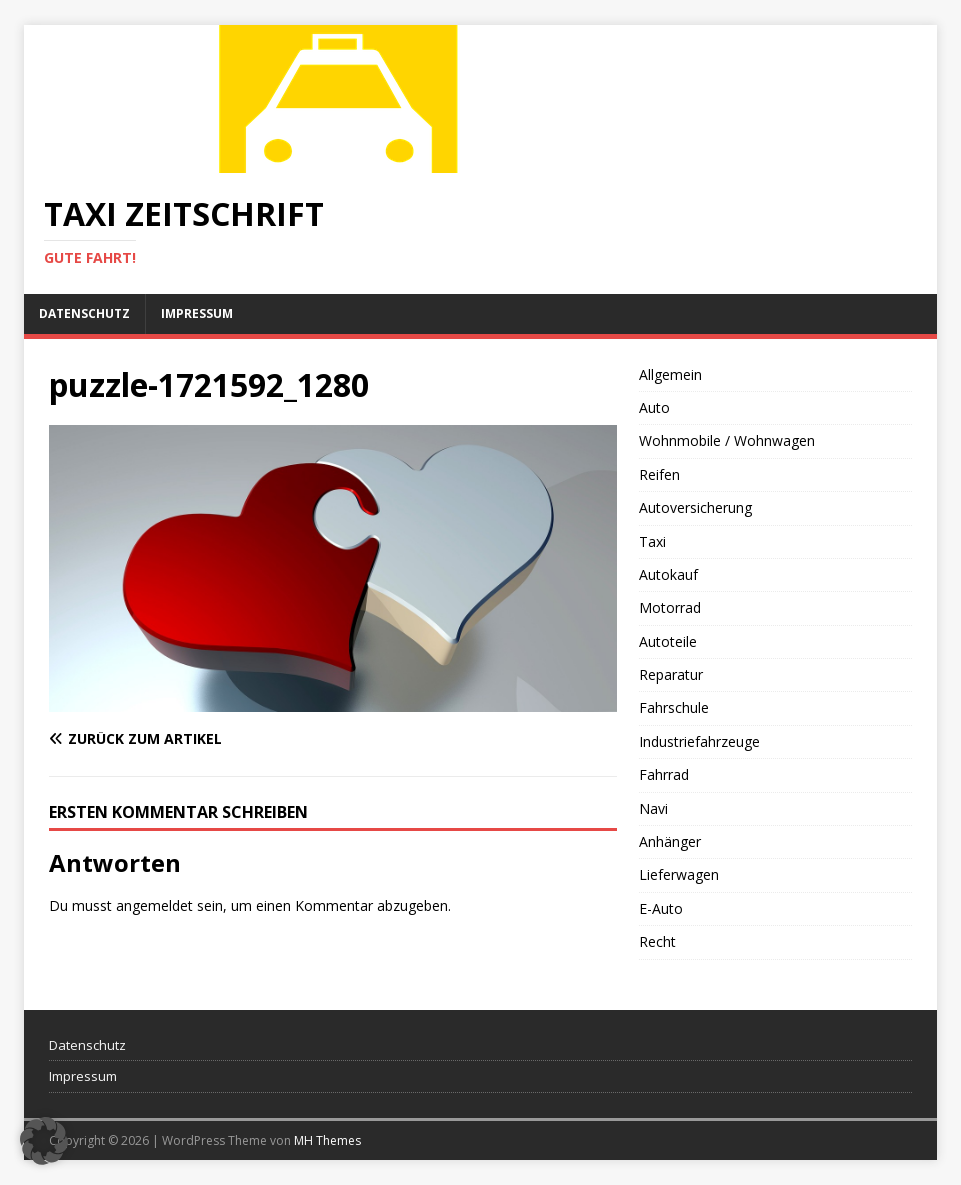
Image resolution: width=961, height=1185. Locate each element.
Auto (654, 407)
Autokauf (668, 574)
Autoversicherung (695, 507)
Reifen (659, 474)
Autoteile (668, 641)
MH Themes (327, 1140)
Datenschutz (84, 313)
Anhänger (670, 841)
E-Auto (661, 908)
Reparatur (671, 674)
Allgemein (670, 374)
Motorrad (670, 607)
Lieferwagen (679, 874)
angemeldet (154, 905)
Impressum (197, 313)
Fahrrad (664, 774)
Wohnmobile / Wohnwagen (727, 440)
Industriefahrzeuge (699, 741)
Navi (653, 808)
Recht (657, 941)
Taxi (652, 541)
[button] (44, 1141)
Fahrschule (674, 707)
